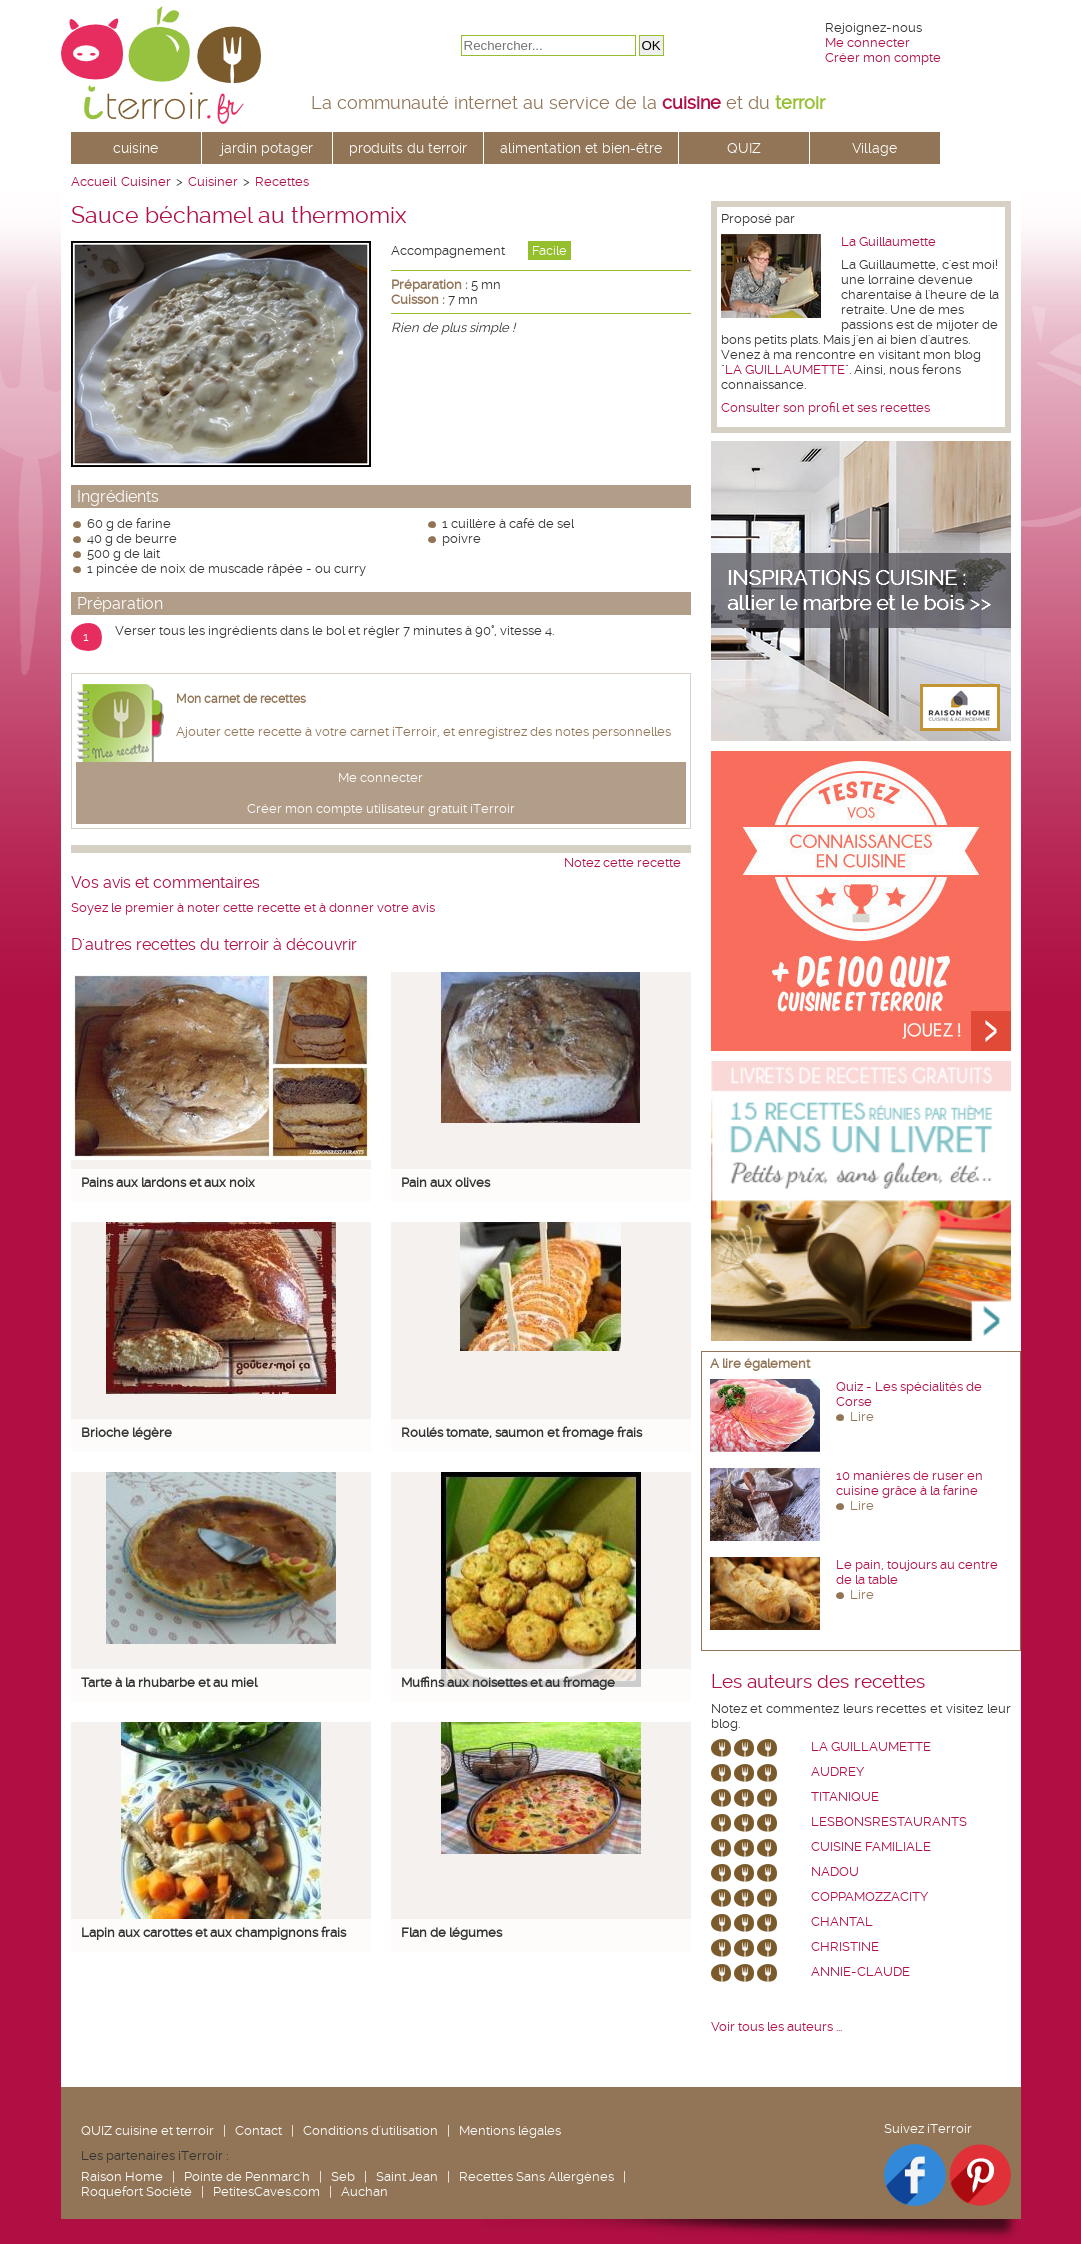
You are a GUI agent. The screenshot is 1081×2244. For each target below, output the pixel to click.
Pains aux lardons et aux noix (168, 1182)
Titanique (845, 1796)
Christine (845, 1946)
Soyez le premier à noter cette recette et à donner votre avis (253, 907)
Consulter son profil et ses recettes (825, 407)
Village (874, 148)
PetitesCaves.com (266, 2191)
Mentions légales (510, 2130)
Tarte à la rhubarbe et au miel (169, 1682)
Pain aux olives (445, 1182)
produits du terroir (408, 148)
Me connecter (867, 42)
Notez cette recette (622, 862)
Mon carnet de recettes (241, 699)
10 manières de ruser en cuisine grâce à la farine (909, 1483)
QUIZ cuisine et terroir (147, 2130)
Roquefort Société (136, 2191)
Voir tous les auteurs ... (776, 2026)
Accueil (93, 181)
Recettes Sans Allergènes (536, 2176)
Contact (258, 2130)
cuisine (135, 148)
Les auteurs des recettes (818, 1682)
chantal (842, 1921)
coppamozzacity (869, 1896)
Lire (862, 1416)
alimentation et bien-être (581, 148)
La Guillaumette (888, 241)
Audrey (837, 1771)
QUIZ (744, 148)
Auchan (364, 2191)
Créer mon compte (883, 57)
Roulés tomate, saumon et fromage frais (521, 1432)
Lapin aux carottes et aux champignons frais (213, 1932)
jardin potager (267, 148)
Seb (343, 2176)
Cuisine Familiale (871, 1846)
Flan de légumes (451, 1932)
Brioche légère (126, 1432)
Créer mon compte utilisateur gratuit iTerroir (381, 808)
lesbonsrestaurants (889, 1821)
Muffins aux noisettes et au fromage (508, 1682)
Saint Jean (407, 2176)
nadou (835, 1871)
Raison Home (122, 2176)
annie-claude (860, 1971)
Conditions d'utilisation (370, 2130)
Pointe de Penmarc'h (247, 2176)
